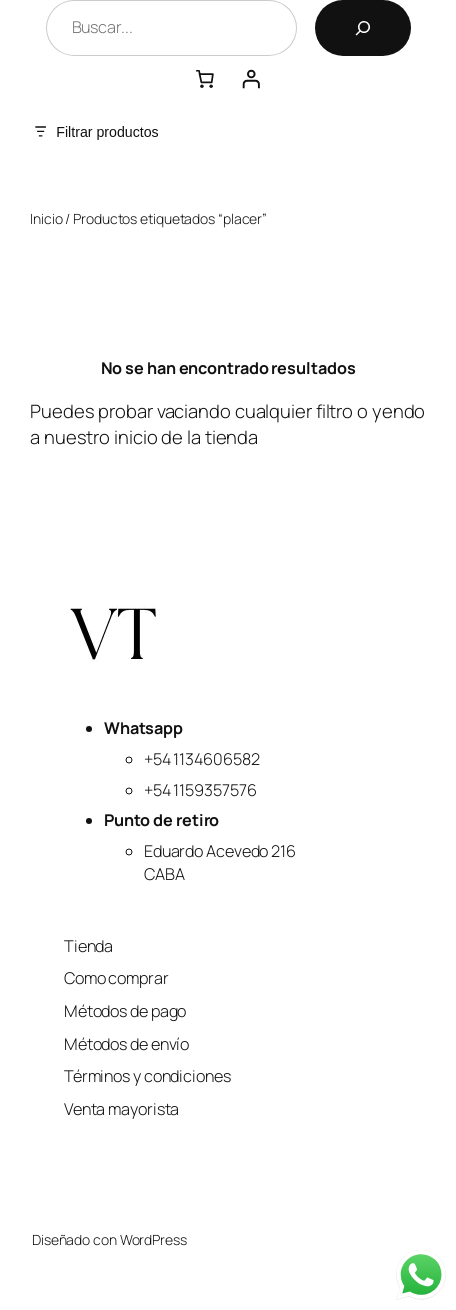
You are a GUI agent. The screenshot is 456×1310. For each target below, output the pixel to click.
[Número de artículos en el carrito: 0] (205, 79)
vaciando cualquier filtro (255, 411)
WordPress (153, 1239)
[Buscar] (363, 28)
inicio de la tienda (186, 437)
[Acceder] (251, 79)
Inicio (46, 218)
